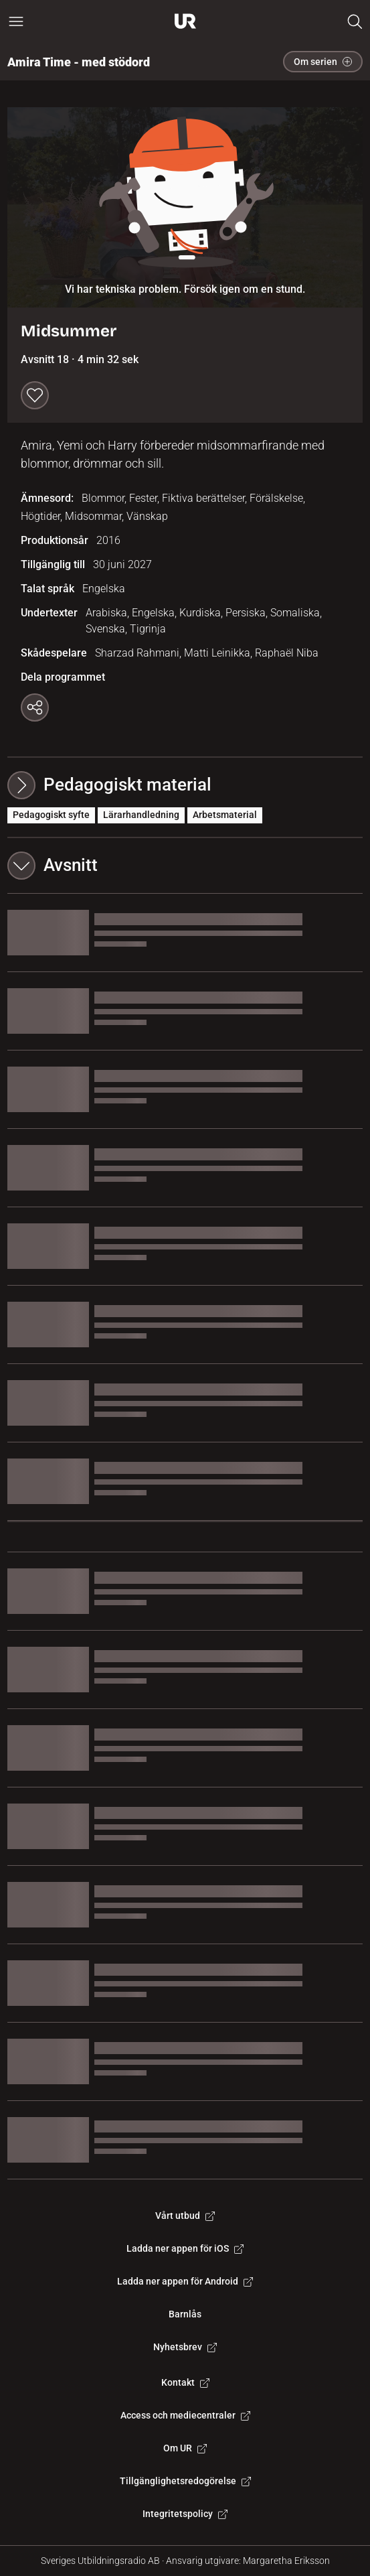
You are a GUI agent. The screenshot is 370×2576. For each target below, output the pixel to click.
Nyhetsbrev (185, 2347)
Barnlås (185, 2314)
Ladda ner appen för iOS (185, 2248)
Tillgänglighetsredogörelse (185, 2481)
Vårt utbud (185, 2215)
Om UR (185, 2448)
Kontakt (185, 2382)
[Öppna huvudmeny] (16, 21)
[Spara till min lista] (35, 395)
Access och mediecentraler (185, 2415)
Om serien (323, 61)
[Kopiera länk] (35, 707)
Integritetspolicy (185, 2513)
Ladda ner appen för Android (185, 2281)
